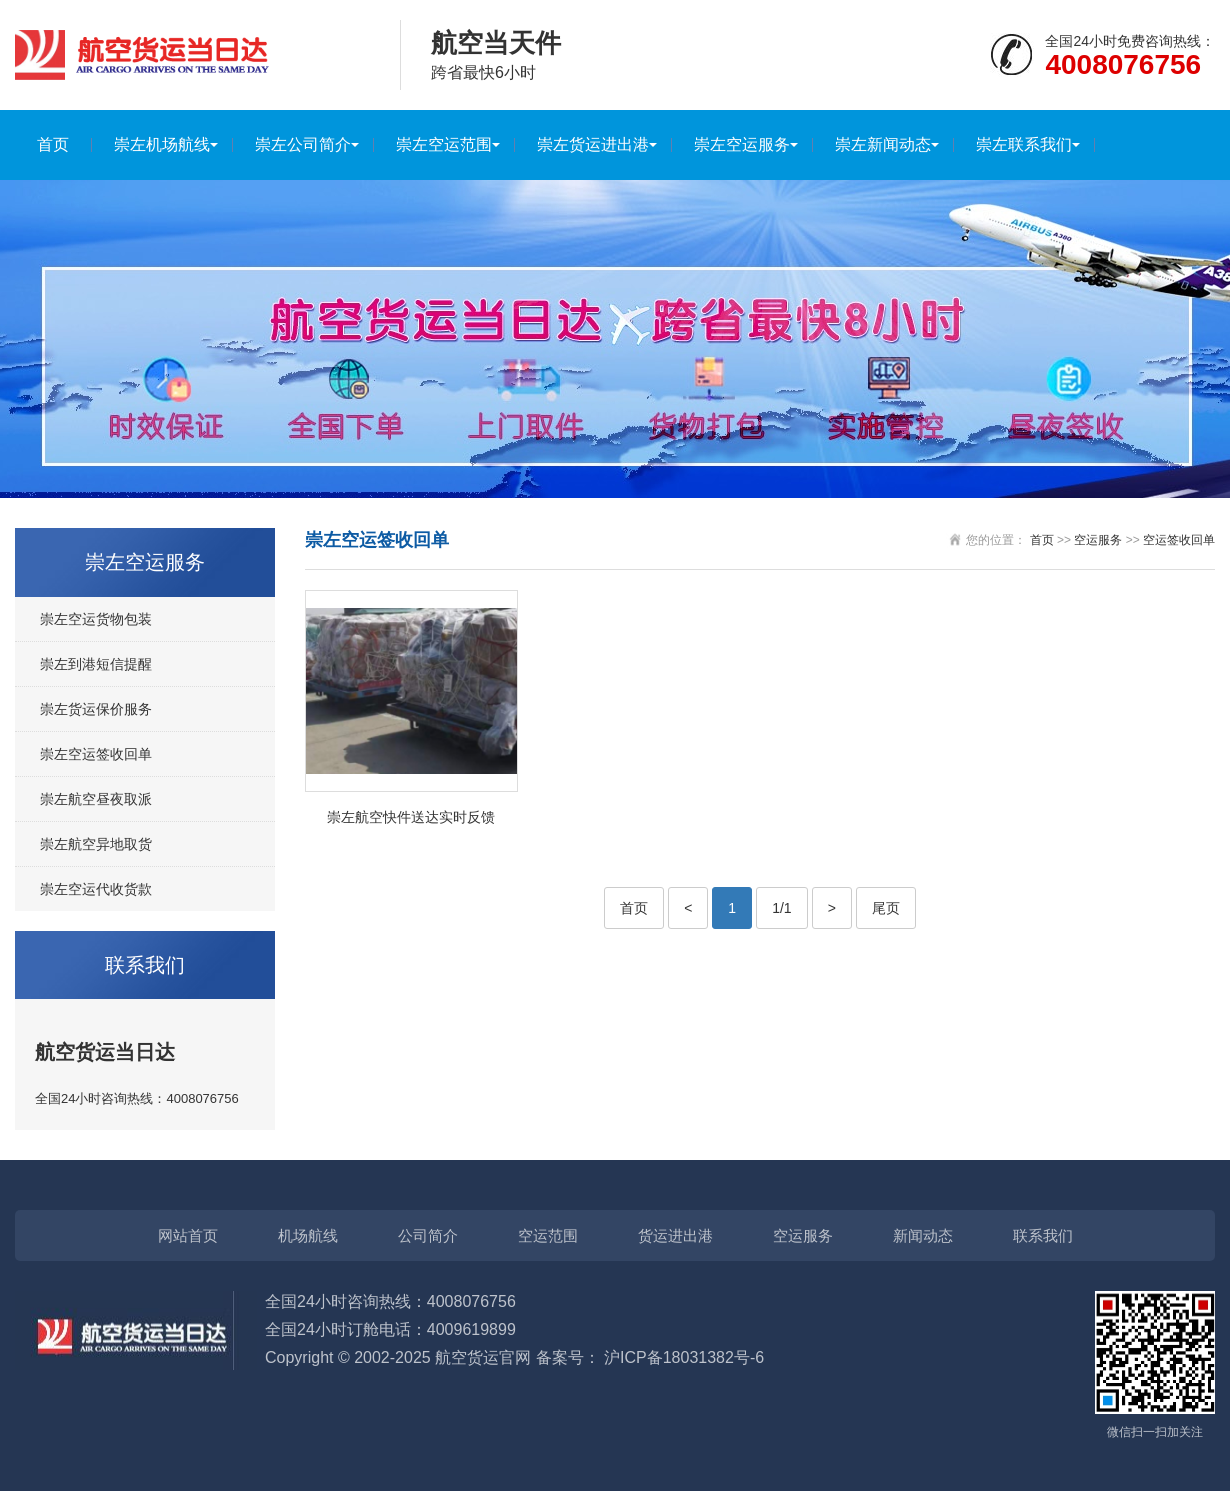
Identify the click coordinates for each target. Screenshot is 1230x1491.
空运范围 (548, 1235)
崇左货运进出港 (593, 144)
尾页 (886, 908)
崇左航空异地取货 (96, 844)
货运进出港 (675, 1235)
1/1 (781, 908)
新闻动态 (923, 1235)
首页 (53, 144)
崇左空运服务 (742, 144)
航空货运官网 (483, 1357)
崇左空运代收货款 (96, 889)
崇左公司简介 (303, 144)
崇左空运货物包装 (96, 619)
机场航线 (308, 1235)
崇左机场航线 (162, 144)
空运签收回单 (1179, 540)
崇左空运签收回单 (96, 754)
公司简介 (428, 1235)
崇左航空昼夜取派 (96, 799)
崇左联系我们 (1024, 144)
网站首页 (188, 1235)
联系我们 (1043, 1235)
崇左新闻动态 (883, 144)
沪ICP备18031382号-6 (684, 1357)
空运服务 (1098, 540)
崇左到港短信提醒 (96, 664)
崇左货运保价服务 (96, 709)
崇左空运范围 (444, 144)
